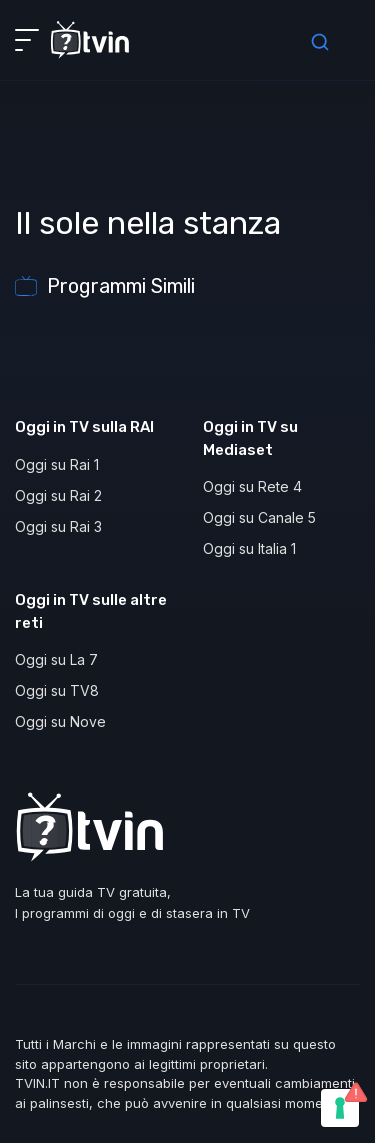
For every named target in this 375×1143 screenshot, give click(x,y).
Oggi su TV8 (57, 690)
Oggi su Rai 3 (58, 526)
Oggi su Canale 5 (259, 517)
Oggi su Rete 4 (252, 486)
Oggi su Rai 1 (57, 464)
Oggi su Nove (60, 721)
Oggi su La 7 (56, 659)
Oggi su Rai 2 (58, 495)
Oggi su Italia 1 (249, 548)
